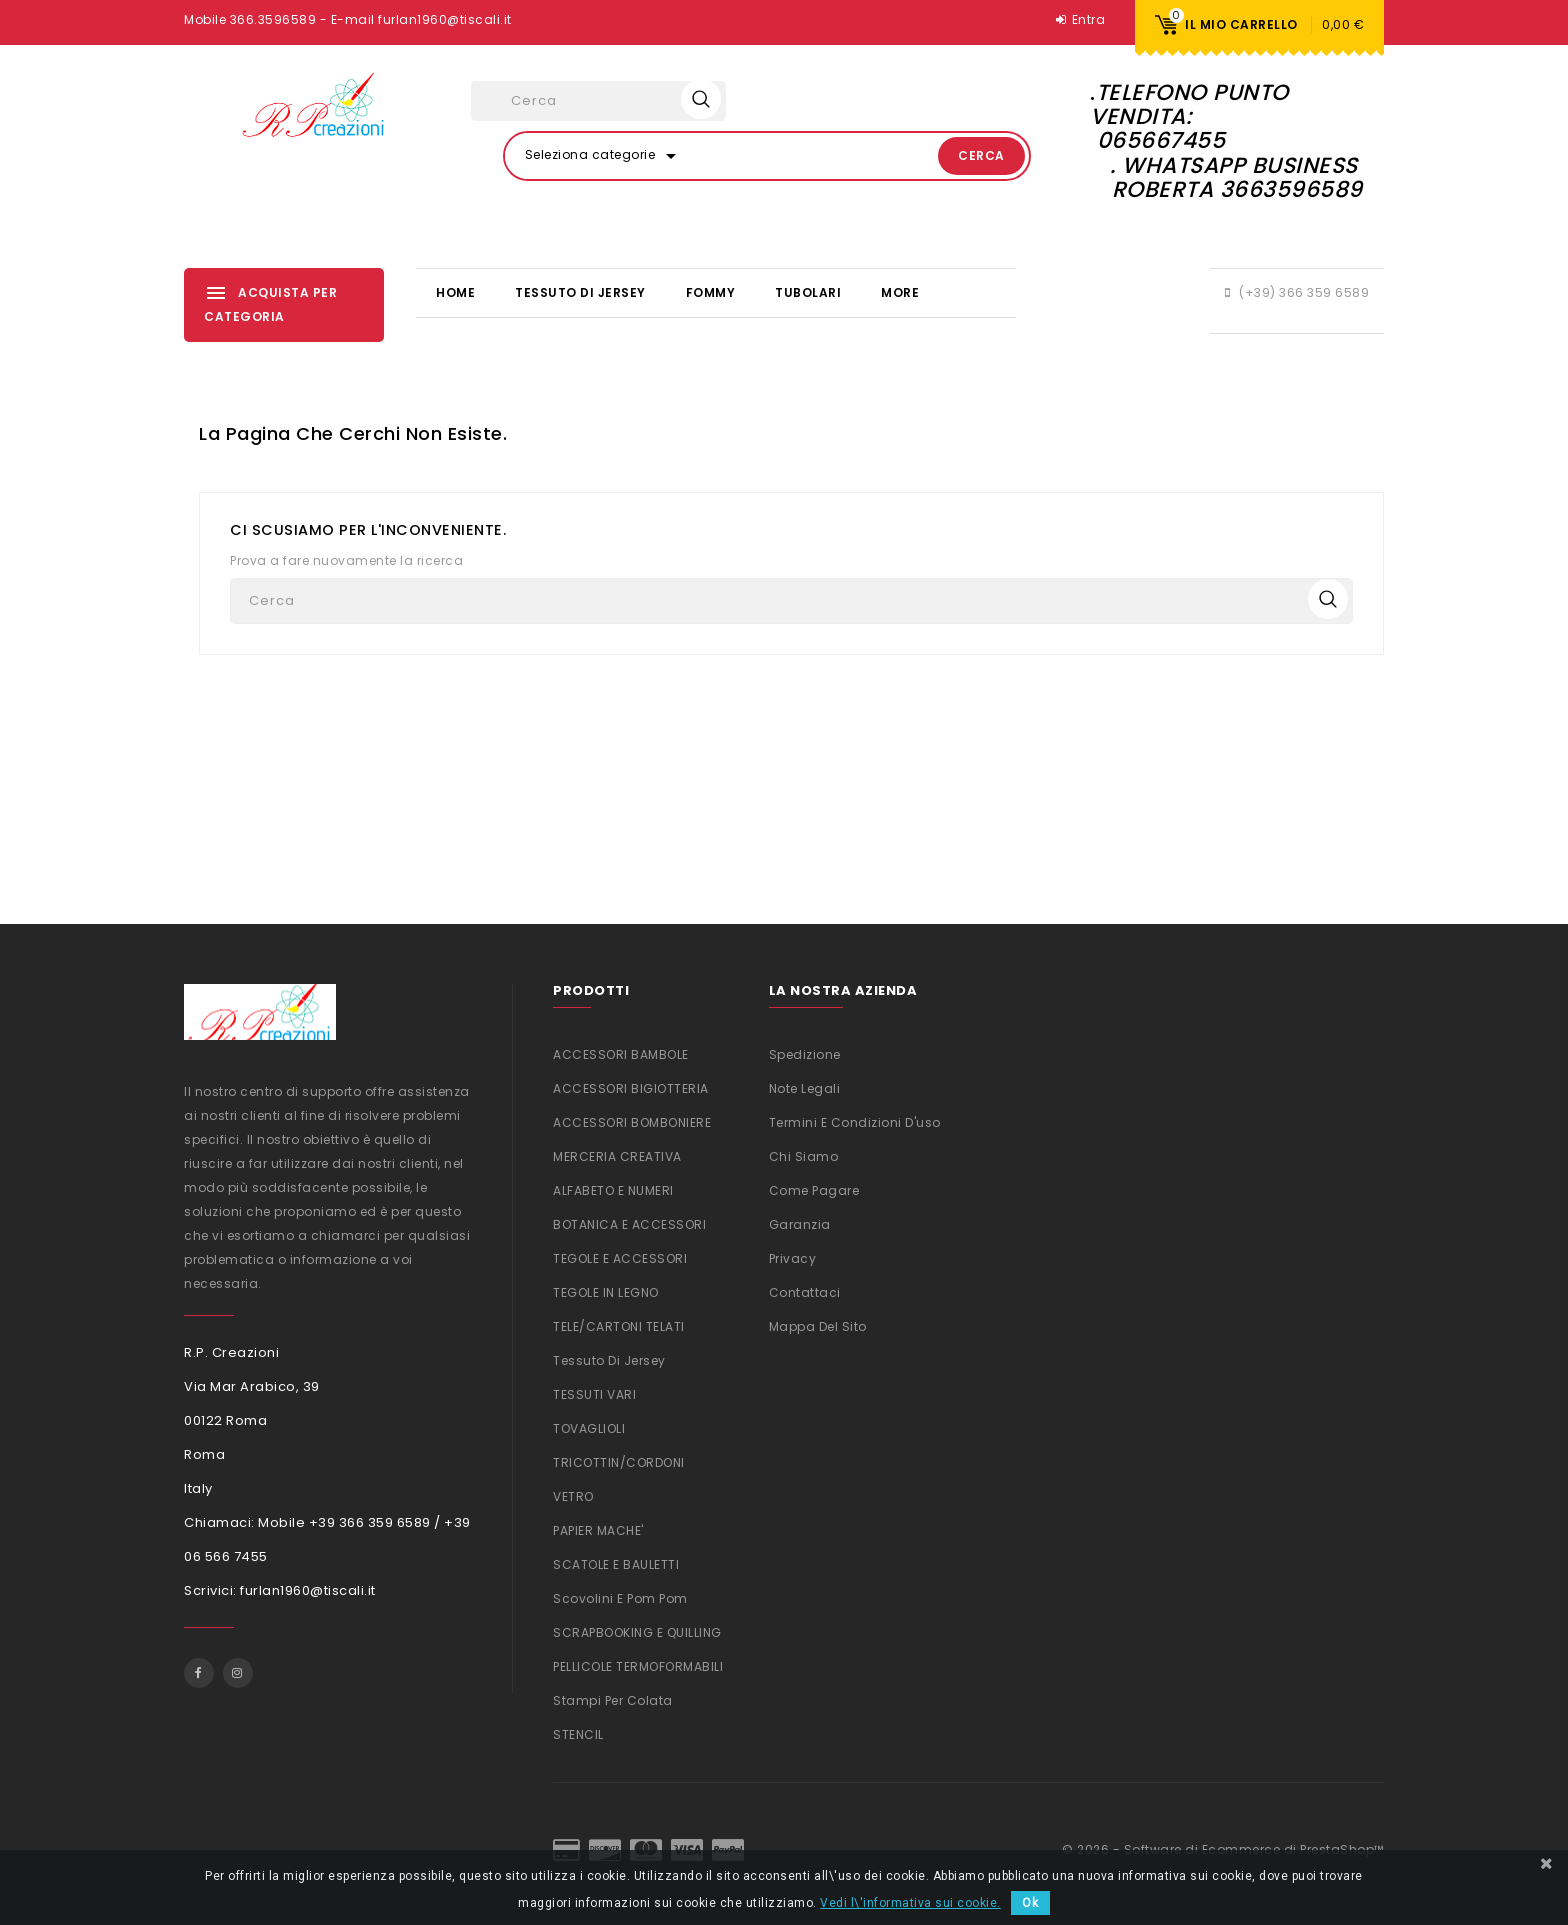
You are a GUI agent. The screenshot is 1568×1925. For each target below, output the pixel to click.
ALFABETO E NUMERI (613, 1190)
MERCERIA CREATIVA (617, 1156)
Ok (1030, 1903)
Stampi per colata (613, 1700)
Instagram (238, 1673)
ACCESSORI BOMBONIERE (632, 1122)
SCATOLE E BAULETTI (616, 1564)
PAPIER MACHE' (598, 1530)
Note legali (805, 1088)
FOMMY (711, 292)
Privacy (793, 1258)
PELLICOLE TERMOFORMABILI (638, 1666)
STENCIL (578, 1734)
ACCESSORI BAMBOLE (621, 1054)
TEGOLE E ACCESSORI (620, 1258)
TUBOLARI (808, 292)
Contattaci (805, 1292)
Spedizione (805, 1054)
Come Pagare (814, 1190)
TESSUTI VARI (594, 1394)
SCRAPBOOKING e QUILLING (637, 1632)
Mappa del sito (818, 1326)
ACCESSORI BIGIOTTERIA (631, 1088)
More (900, 292)
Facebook (199, 1673)
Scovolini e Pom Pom (620, 1598)
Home (455, 292)
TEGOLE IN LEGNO (606, 1292)
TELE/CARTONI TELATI (619, 1326)
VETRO (573, 1496)
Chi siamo (804, 1156)
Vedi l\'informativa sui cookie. (910, 1903)
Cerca (981, 155)
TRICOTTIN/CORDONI (619, 1462)
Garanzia (800, 1224)
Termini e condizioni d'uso (855, 1122)
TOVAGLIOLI (589, 1428)
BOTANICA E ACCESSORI (629, 1224)
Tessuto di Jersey (580, 292)
